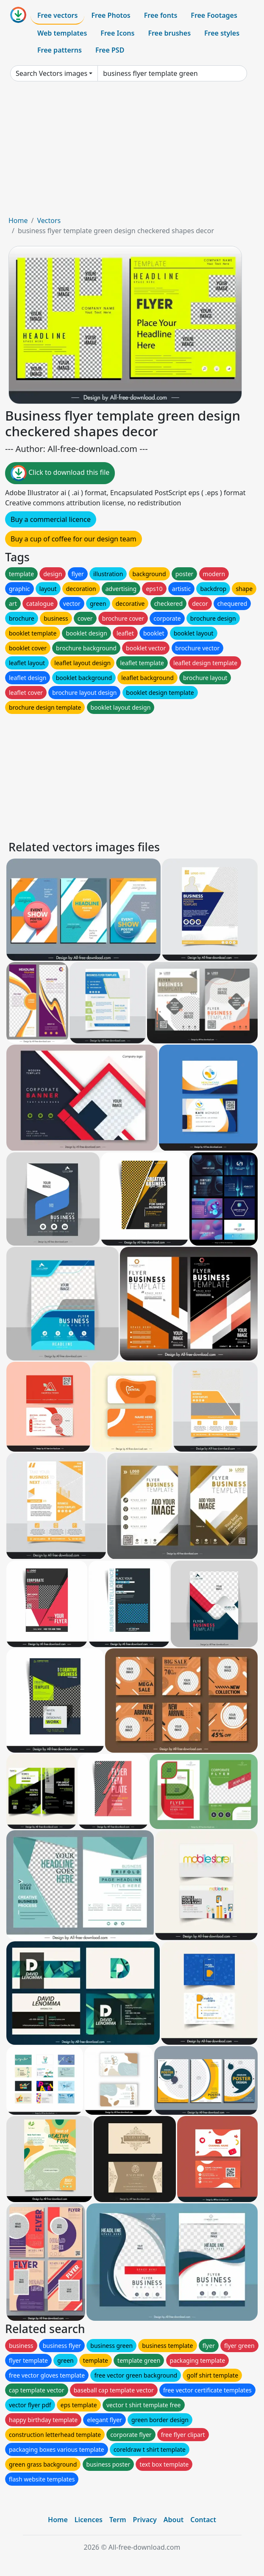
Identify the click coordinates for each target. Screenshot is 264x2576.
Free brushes (169, 33)
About (173, 2519)
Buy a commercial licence (51, 519)
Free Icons (117, 33)
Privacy (145, 2519)
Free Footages (214, 15)
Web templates (62, 33)
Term (117, 2519)
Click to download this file (60, 473)
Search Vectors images (51, 73)
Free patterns (59, 50)
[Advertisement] (132, 151)
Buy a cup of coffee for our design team (73, 539)
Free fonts (161, 15)
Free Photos (110, 15)
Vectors (49, 220)
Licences (89, 2519)
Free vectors (57, 15)
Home (18, 220)
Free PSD (109, 50)
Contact (203, 2519)
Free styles (221, 33)
